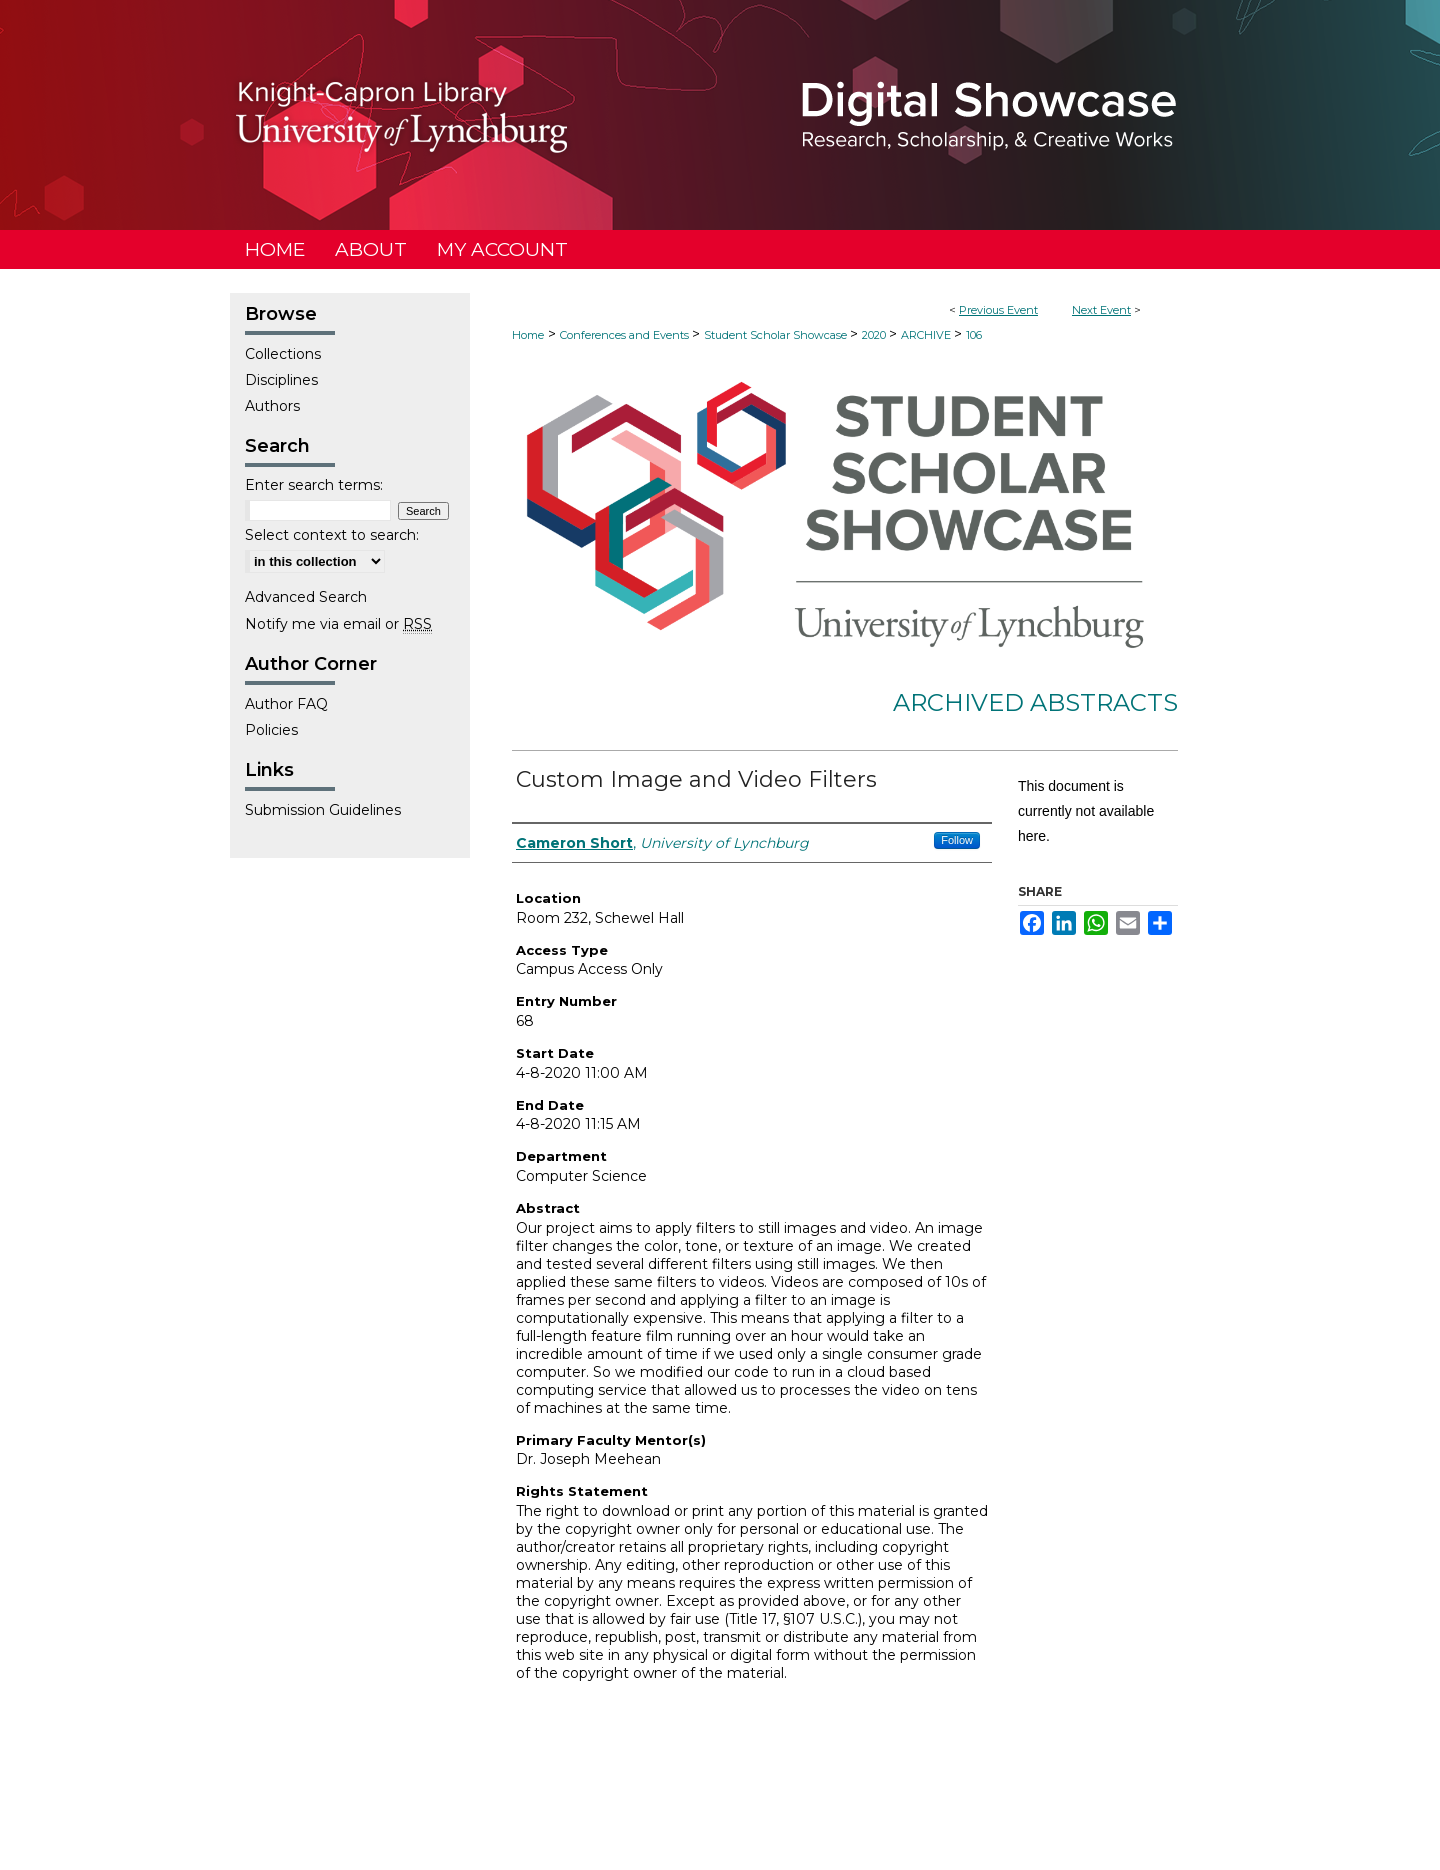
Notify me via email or (338, 624)
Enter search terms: (314, 485)
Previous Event (998, 310)
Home (528, 335)
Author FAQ (286, 704)
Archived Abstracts (1035, 702)
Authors (272, 406)
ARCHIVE (927, 335)
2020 (875, 335)
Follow (957, 840)
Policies (271, 730)
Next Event (1101, 310)
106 (974, 335)
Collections (283, 354)
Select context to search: (332, 535)
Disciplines (281, 380)
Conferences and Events (626, 335)
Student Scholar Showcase (777, 335)
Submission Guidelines (323, 810)
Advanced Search (306, 597)
